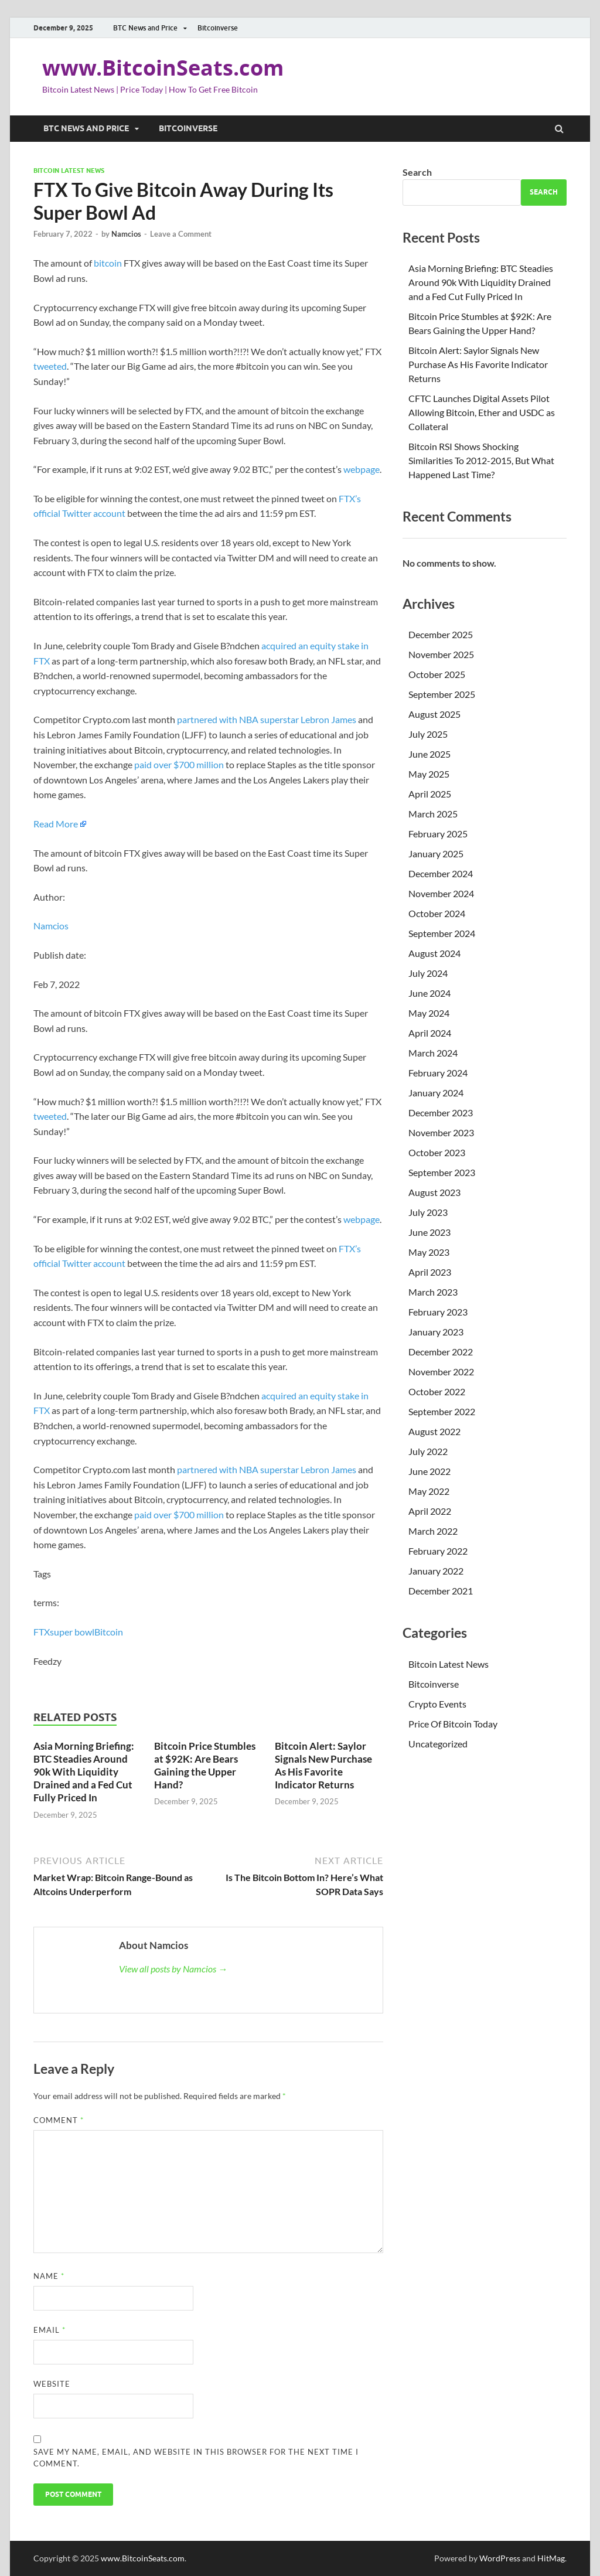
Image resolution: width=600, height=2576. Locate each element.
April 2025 (429, 793)
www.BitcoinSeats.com (163, 67)
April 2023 (429, 1271)
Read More (55, 823)
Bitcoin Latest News (68, 170)
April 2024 (429, 1032)
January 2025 (435, 853)
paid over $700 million (179, 764)
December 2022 (440, 1351)
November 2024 (441, 893)
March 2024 (433, 1052)
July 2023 (428, 1212)
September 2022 (441, 1411)
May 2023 (428, 1252)
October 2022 (436, 1391)
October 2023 (436, 1152)
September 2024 (441, 933)
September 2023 (441, 1172)
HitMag (551, 2558)
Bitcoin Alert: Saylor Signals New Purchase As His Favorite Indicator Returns (323, 1765)
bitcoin (108, 262)
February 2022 (438, 1550)
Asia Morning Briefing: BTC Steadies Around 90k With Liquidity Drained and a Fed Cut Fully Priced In (83, 1772)
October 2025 (436, 674)
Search (417, 172)
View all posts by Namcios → (173, 1968)
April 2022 (429, 1511)
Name (48, 2276)
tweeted (50, 366)
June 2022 (429, 1471)
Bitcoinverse (217, 27)
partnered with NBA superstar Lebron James (266, 719)
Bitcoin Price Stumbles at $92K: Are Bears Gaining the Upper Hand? (204, 1765)
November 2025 (441, 654)
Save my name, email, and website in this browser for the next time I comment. (196, 2457)
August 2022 (434, 1431)
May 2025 (428, 773)
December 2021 (440, 1590)
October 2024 (436, 913)
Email (49, 2330)
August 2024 (434, 953)
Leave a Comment (181, 233)
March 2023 (433, 1291)
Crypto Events (437, 1703)
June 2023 (429, 1232)
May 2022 (428, 1491)
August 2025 (434, 714)
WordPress (499, 2558)
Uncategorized (438, 1743)
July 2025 (428, 734)
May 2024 (428, 1012)
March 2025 (433, 813)
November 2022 (441, 1371)
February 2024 (438, 1072)
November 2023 (441, 1132)
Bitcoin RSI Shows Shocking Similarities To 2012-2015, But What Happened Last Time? (481, 460)
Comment (58, 2120)
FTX (41, 1631)
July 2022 (428, 1451)
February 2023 (438, 1311)
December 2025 (440, 634)
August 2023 (434, 1192)
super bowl (72, 1631)
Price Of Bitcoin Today (452, 1723)
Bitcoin (108, 1631)
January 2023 (435, 1331)
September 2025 (441, 694)
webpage (361, 469)
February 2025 (438, 833)
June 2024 (429, 993)
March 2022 (433, 1530)
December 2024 (440, 873)
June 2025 (429, 753)
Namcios (126, 233)
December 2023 (440, 1112)
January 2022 (435, 1570)
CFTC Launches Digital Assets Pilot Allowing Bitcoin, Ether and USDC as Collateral (481, 412)
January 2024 (435, 1092)
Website (51, 2383)
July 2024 (428, 973)
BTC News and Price (145, 27)
